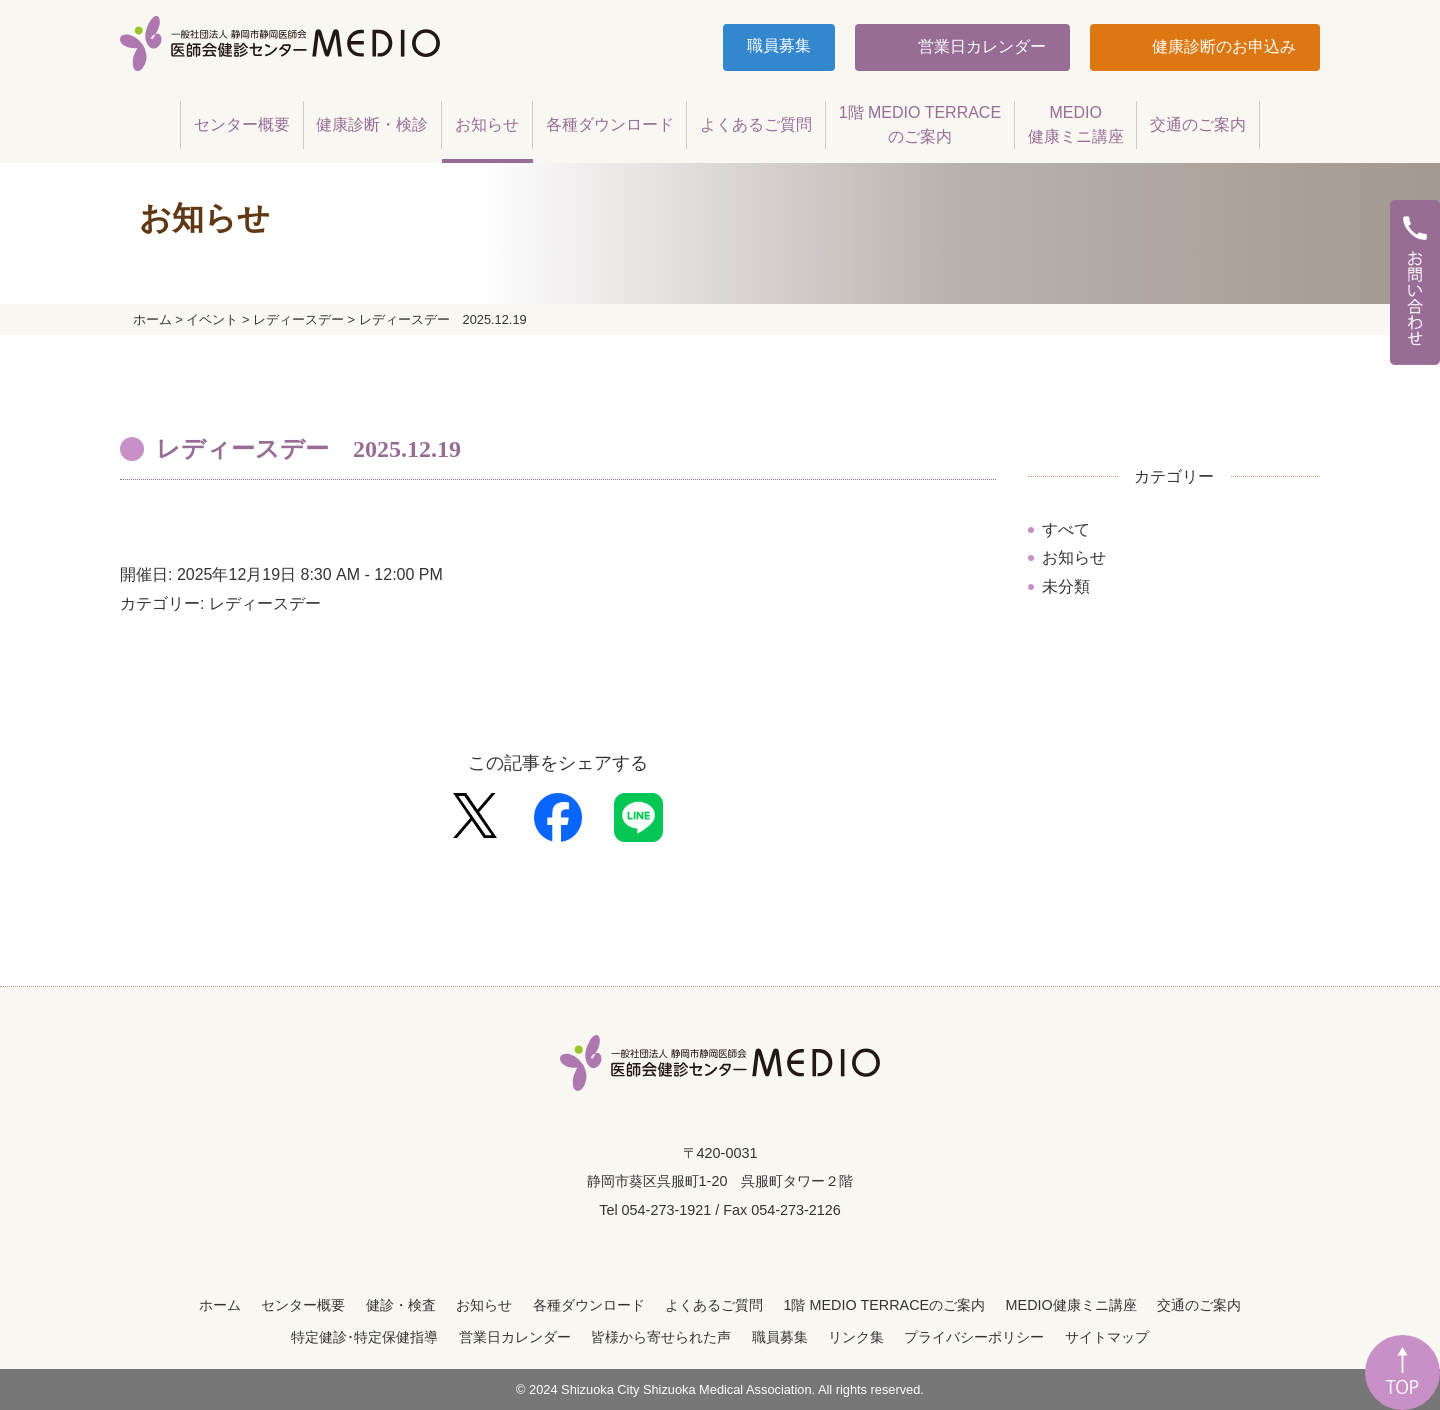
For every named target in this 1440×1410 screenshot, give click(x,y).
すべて (1066, 529)
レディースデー (265, 603)
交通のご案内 (1199, 1305)
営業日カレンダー (979, 46)
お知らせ (1074, 557)
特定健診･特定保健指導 (364, 1337)
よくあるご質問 (714, 1305)
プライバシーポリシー (974, 1337)
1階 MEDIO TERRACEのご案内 (884, 1305)
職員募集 (779, 45)
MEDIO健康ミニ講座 (1071, 1305)
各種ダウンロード (589, 1305)
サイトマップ (1107, 1337)
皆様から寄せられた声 (661, 1337)
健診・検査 (401, 1305)
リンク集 (856, 1337)
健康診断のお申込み (1222, 46)
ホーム (220, 1305)
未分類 (1066, 586)
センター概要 (303, 1305)
